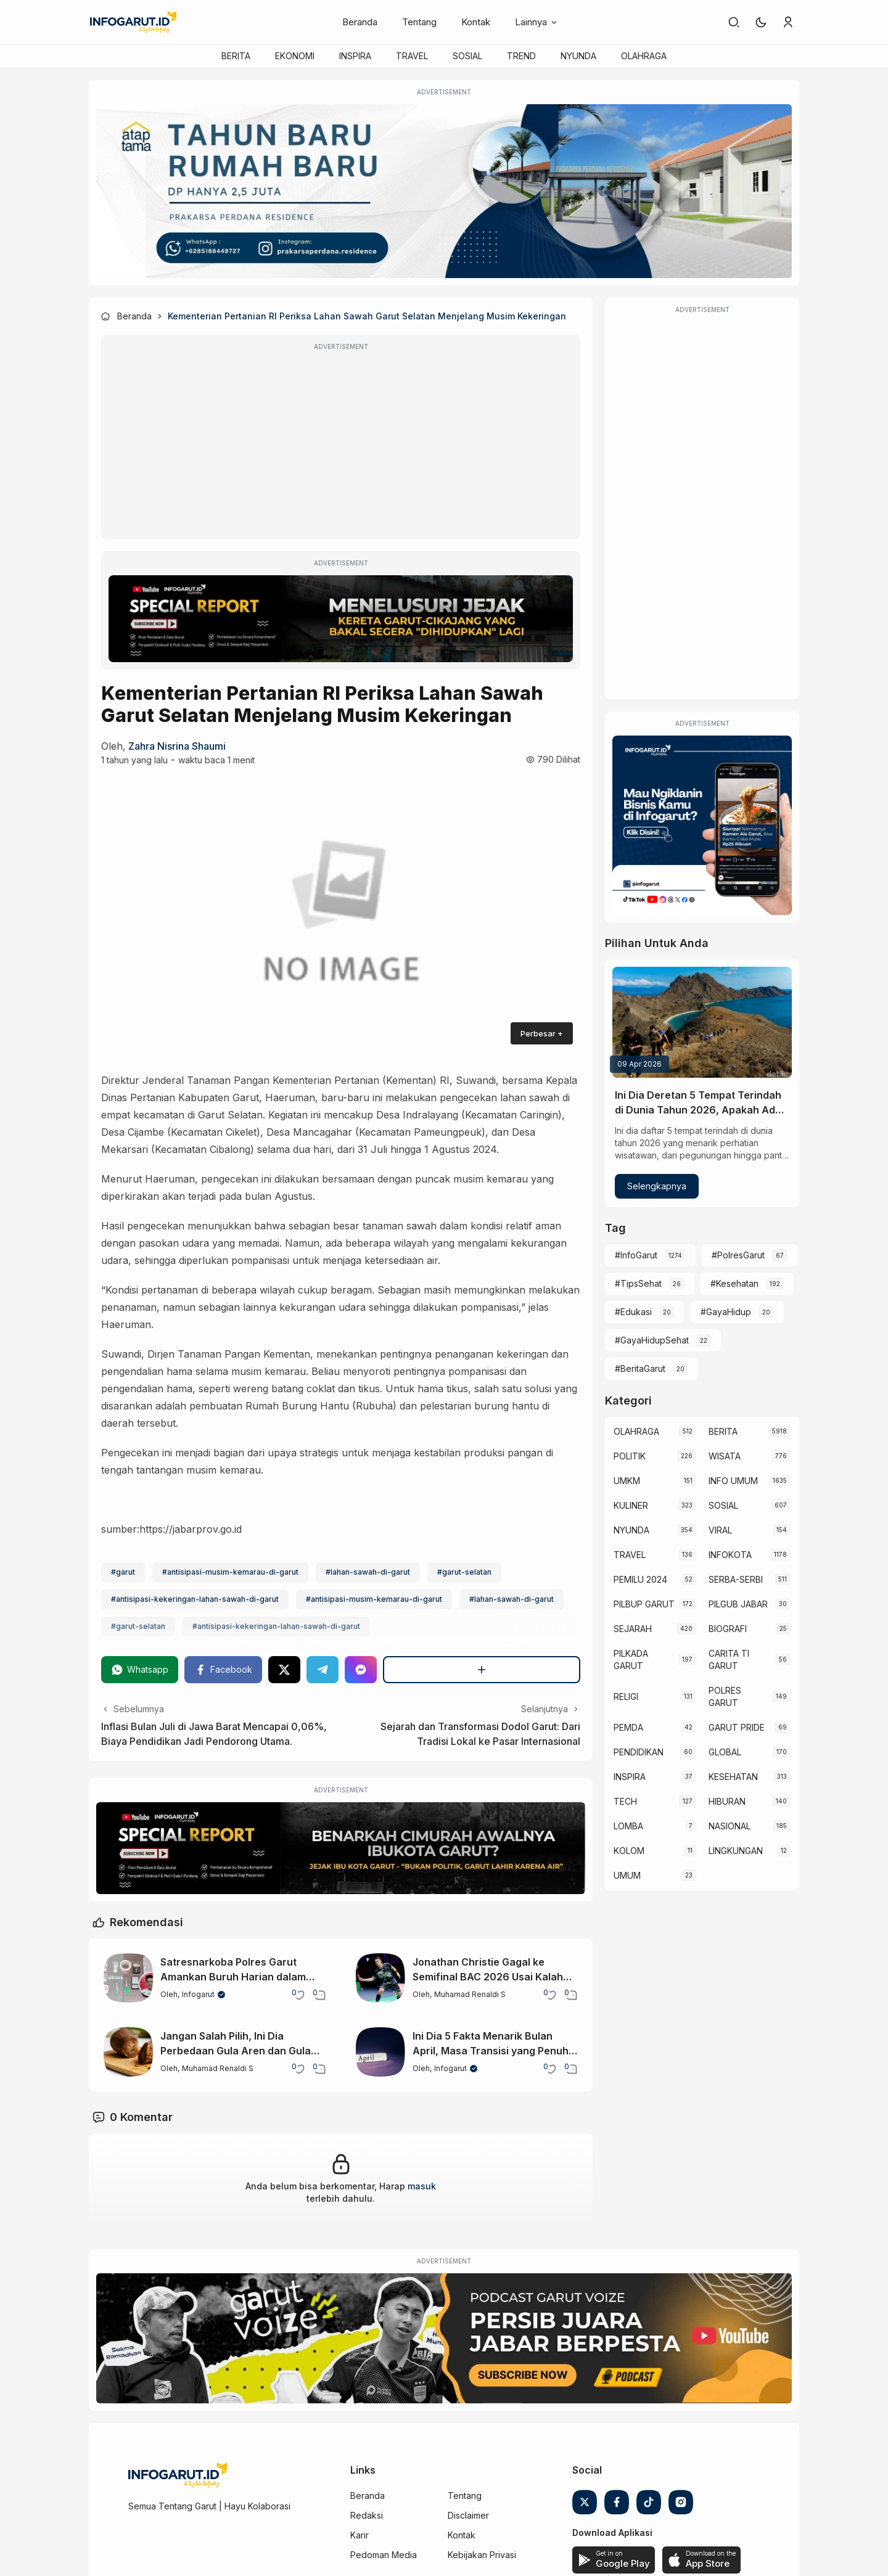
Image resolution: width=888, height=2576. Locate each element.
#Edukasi (633, 1311)
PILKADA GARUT (631, 1659)
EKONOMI (294, 56)
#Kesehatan (734, 1283)
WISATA (725, 1456)
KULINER (631, 1505)
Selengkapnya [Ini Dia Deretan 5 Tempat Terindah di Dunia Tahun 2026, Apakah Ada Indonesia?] (656, 1186)
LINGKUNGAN (736, 1850)
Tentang (419, 22)
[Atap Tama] (444, 191)
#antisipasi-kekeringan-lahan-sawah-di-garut (195, 1599)
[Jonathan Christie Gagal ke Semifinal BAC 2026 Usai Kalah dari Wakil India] (380, 1978)
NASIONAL (729, 1826)
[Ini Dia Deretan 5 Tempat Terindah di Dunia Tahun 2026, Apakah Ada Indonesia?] (702, 1022)
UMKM (627, 1480)
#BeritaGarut (640, 1368)
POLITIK (630, 1456)
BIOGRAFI (728, 1628)
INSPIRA (355, 56)
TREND (521, 56)
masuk (422, 2186)
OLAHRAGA (644, 56)
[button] (761, 22)
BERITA (235, 56)
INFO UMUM (733, 1480)
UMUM (627, 1875)
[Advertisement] (341, 445)
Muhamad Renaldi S (470, 1994)
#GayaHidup (726, 1311)
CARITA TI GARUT (729, 1659)
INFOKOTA (730, 1554)
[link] (734, 22)
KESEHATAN (733, 1776)
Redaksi (366, 2515)
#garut (123, 1572)
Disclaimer (468, 2515)
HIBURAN (727, 1801)
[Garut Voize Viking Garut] (444, 2338)
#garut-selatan (464, 1572)
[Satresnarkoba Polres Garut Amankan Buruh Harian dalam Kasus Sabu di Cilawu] (128, 1978)
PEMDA (628, 1727)
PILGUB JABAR (738, 1604)
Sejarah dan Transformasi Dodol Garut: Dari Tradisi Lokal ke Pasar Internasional (480, 1733)
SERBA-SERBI (736, 1579)
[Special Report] (341, 618)
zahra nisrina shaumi (177, 746)
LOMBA (628, 1826)
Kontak (475, 22)
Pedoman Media (383, 2554)
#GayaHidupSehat (652, 1340)
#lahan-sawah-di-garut (368, 1572)
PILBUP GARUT (644, 1604)
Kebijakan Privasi (482, 2554)
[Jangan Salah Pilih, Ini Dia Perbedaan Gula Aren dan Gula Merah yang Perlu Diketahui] (128, 2052)
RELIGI (626, 1696)
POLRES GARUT (725, 1696)
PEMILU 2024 (640, 1579)
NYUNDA (578, 56)
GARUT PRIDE (737, 1727)
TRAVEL (412, 56)
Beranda (359, 22)
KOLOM (629, 1850)
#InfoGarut (636, 1255)
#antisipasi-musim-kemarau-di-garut (230, 1572)
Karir (359, 2535)
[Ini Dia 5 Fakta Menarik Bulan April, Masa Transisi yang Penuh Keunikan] (380, 2052)
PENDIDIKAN (639, 1752)
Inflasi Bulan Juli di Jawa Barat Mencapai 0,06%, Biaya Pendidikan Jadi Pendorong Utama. (214, 1733)
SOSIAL (467, 56)
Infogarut (198, 1994)
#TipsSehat (638, 1283)
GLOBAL (725, 1752)
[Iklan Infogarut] (702, 825)
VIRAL (720, 1530)
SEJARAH (633, 1628)
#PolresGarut (738, 1255)
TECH (625, 1801)
